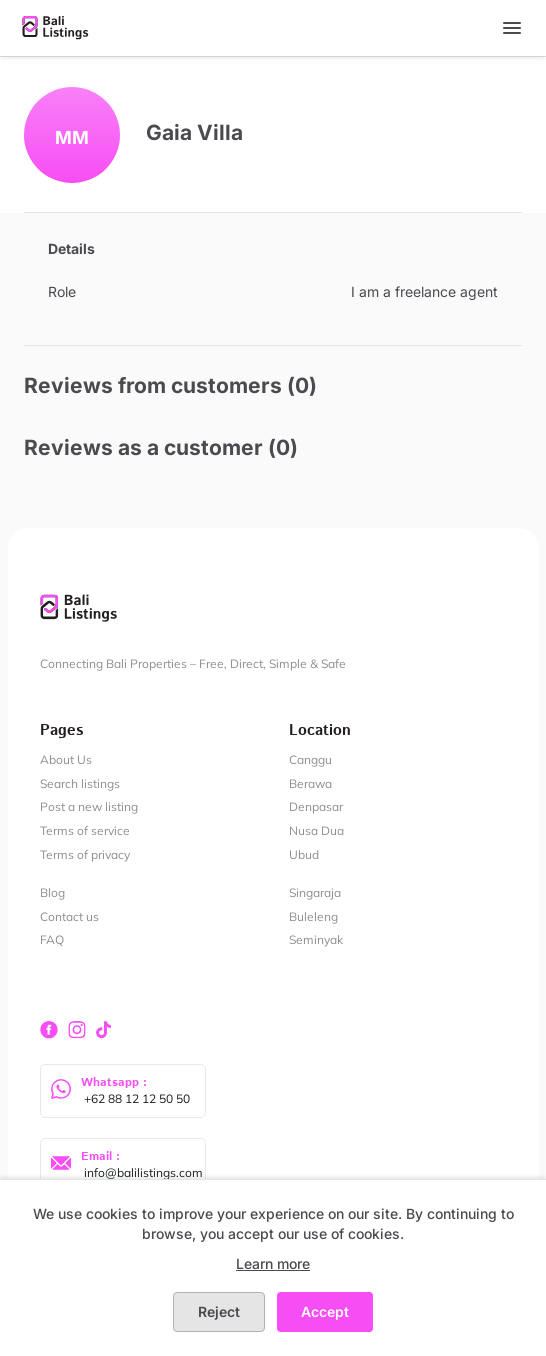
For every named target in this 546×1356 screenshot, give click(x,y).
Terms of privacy (85, 854)
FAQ (52, 939)
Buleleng (313, 916)
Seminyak (316, 939)
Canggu (310, 759)
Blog (52, 892)
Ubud (304, 854)
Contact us (69, 916)
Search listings (80, 783)
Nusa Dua (316, 830)
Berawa (310, 783)
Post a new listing (89, 806)
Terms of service (85, 830)
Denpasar (316, 806)
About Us (66, 759)
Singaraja (315, 892)
